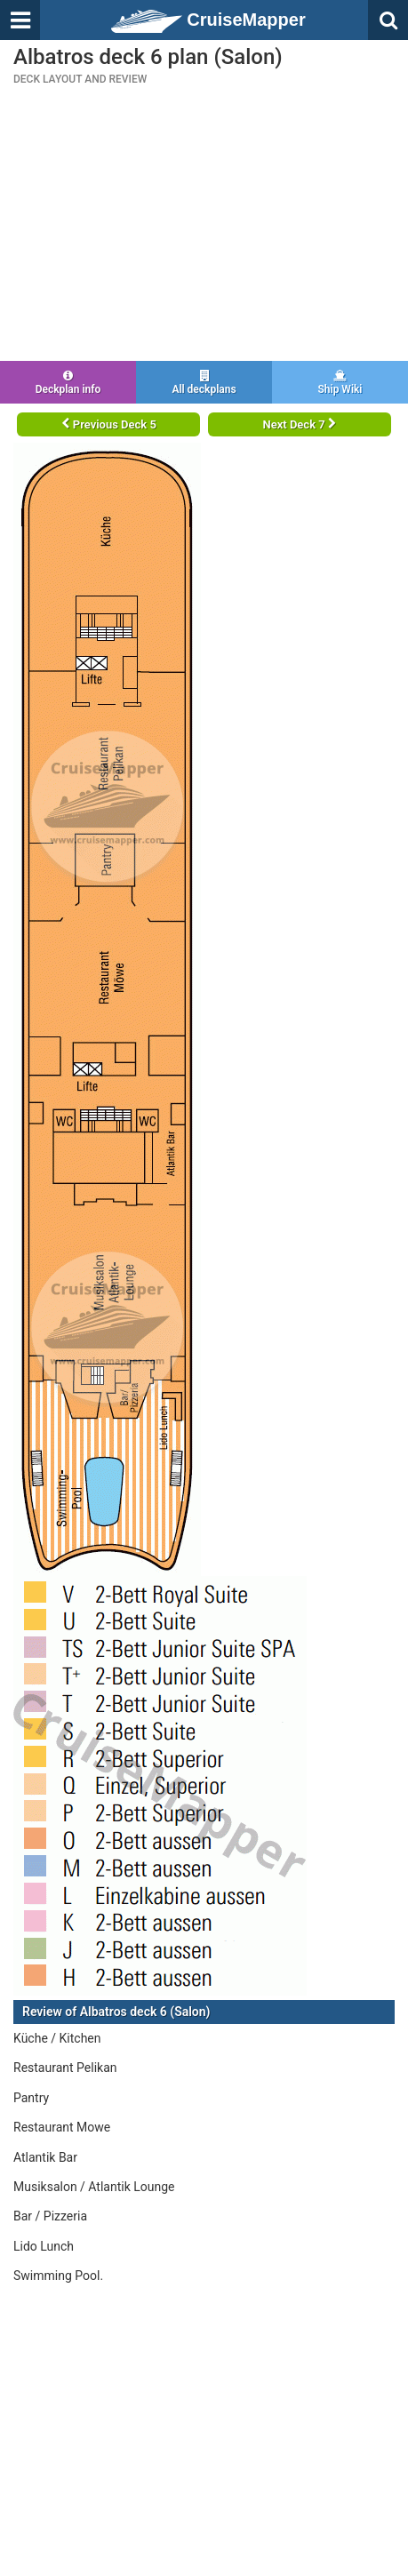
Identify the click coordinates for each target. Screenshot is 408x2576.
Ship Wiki (340, 383)
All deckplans (204, 383)
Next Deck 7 (299, 424)
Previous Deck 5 (108, 424)
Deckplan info (68, 383)
